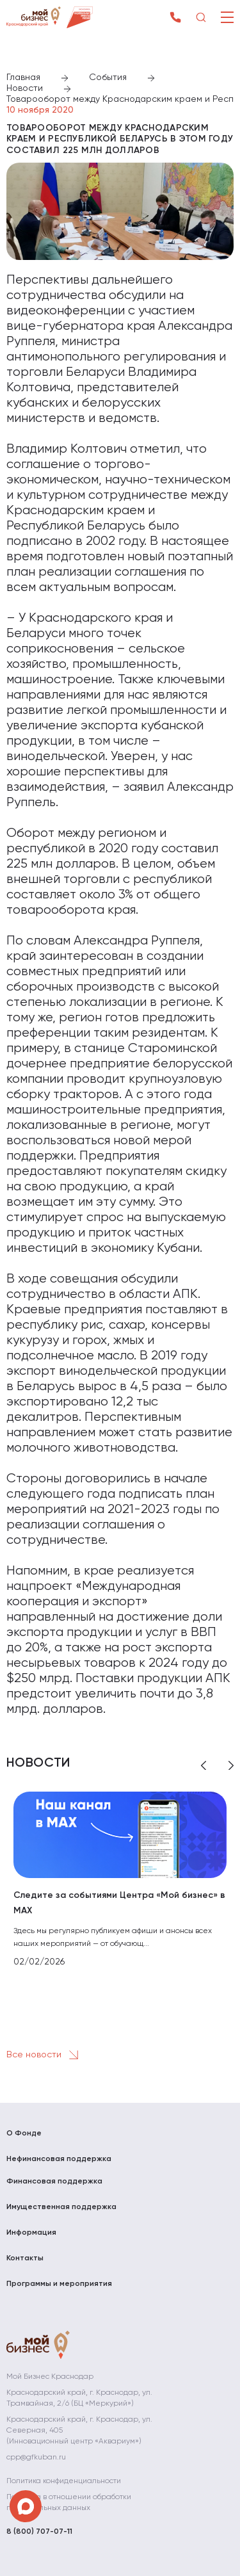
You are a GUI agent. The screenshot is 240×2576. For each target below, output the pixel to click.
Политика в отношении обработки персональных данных (68, 2502)
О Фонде (24, 2133)
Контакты (25, 2258)
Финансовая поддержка (54, 2181)
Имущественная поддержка (61, 2207)
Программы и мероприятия (59, 2284)
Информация (31, 2233)
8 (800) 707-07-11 (39, 2532)
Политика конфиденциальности (63, 2481)
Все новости (44, 2054)
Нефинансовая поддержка (58, 2159)
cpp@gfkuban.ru (36, 2457)
